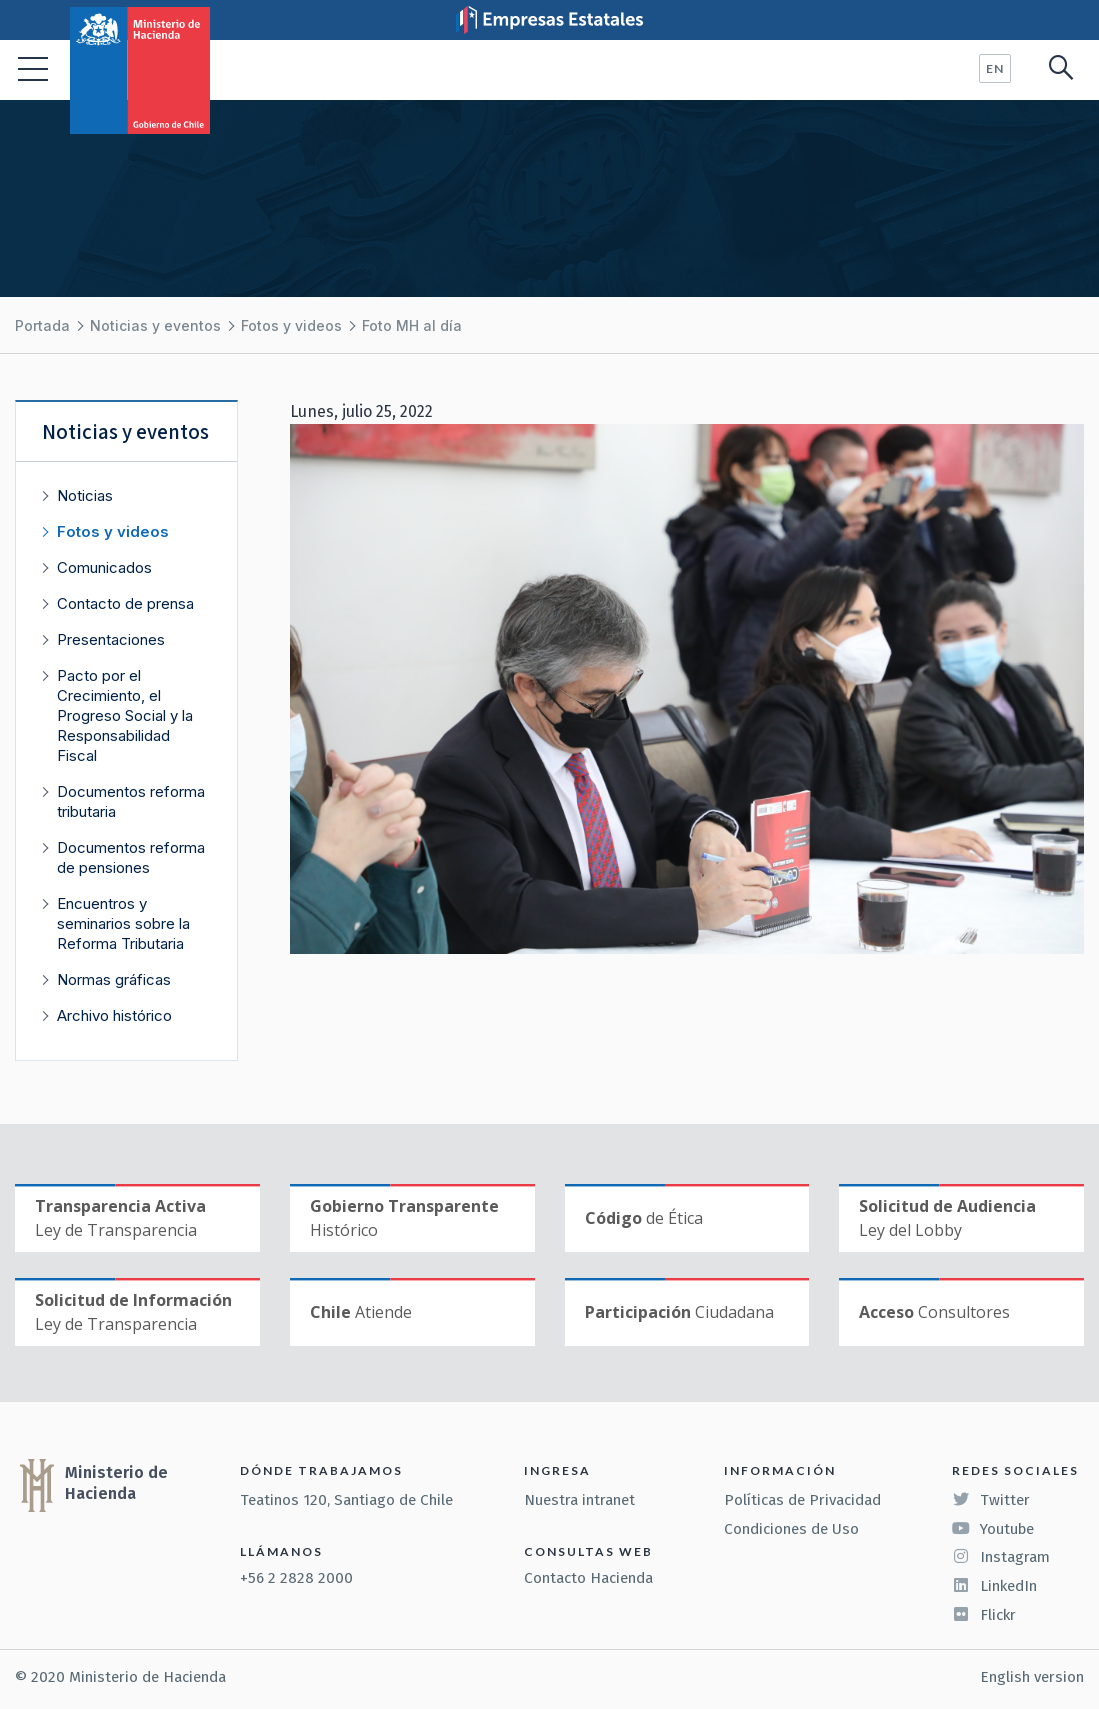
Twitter (991, 1500)
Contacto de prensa (125, 603)
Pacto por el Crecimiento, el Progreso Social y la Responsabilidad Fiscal (125, 715)
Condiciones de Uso (791, 1529)
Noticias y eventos (155, 325)
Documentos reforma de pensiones (131, 857)
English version (1032, 1677)
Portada (42, 325)
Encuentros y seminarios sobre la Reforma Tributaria (123, 923)
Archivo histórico (114, 1015)
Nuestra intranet (579, 1500)
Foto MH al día (412, 325)
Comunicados (104, 567)
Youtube (993, 1529)
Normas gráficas (114, 979)
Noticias (85, 495)
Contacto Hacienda (588, 1578)
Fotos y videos (291, 325)
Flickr (984, 1615)
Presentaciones (111, 639)
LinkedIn (994, 1586)
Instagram (1001, 1557)
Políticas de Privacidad (802, 1500)
